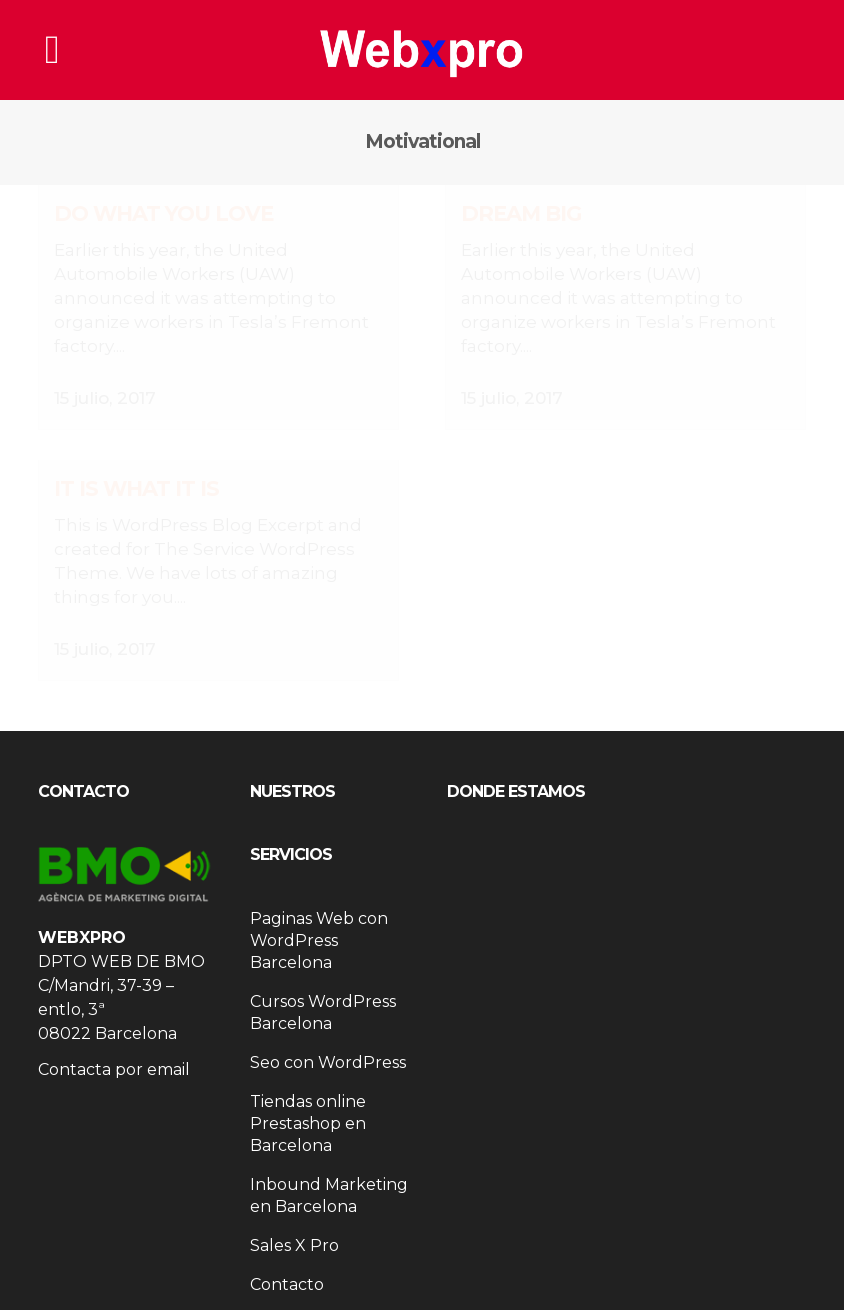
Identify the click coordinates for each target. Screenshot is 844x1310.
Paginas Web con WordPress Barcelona (319, 920)
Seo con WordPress (328, 1042)
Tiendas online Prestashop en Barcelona (308, 1103)
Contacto (287, 1264)
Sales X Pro (294, 1225)
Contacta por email (114, 1049)
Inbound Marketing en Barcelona (329, 1175)
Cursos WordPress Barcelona (323, 992)
